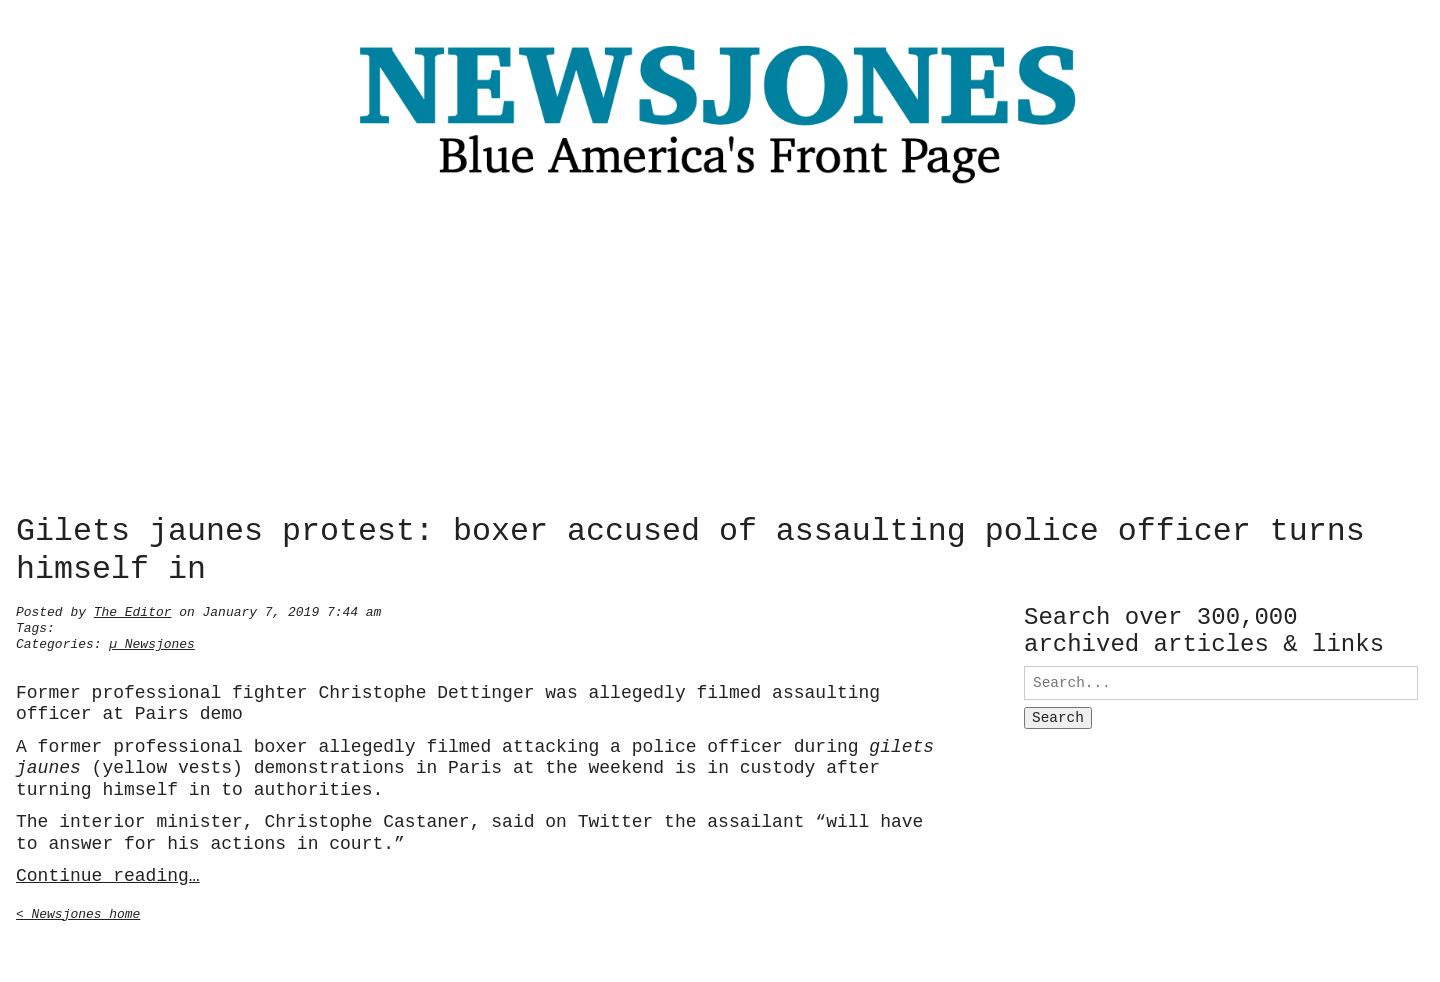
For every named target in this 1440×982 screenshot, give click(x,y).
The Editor (133, 610)
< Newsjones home (78, 912)
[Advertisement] (720, 355)
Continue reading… (108, 874)
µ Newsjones (152, 642)
